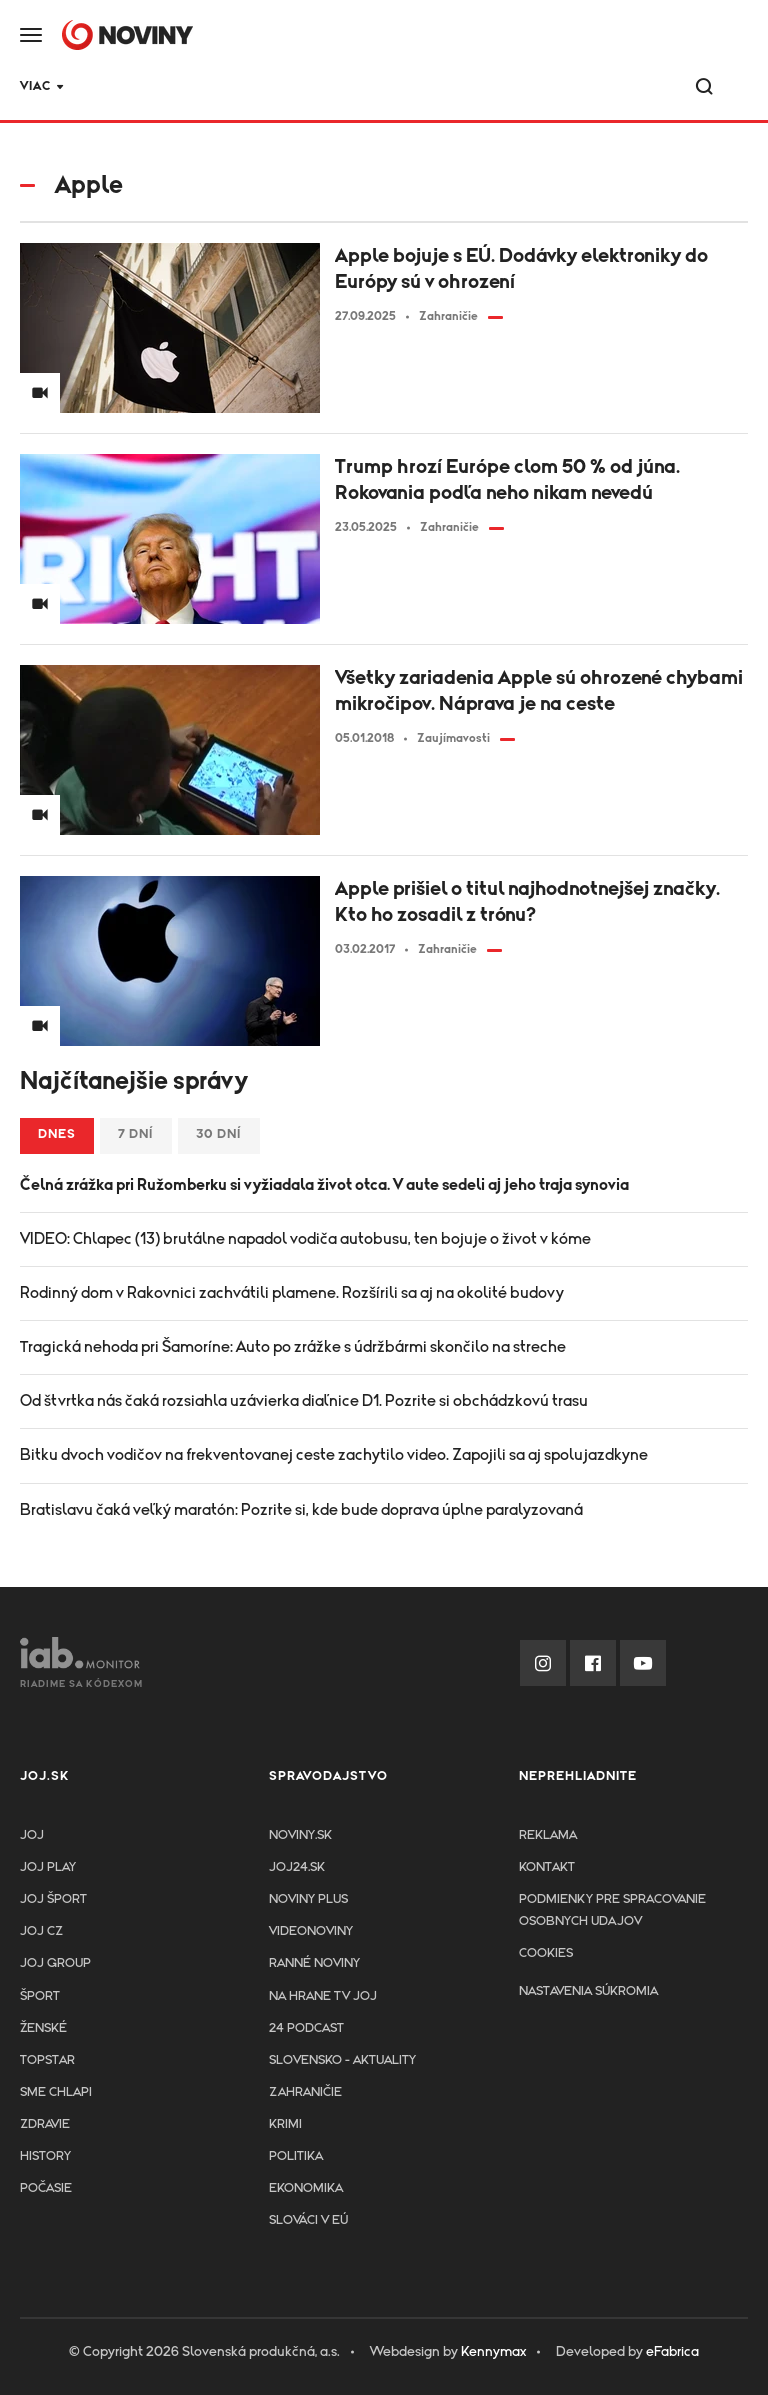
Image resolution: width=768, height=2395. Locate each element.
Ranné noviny (314, 1963)
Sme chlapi (56, 2092)
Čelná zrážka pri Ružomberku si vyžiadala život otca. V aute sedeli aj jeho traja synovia (324, 1185)
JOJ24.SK (53, 88)
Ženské (43, 2028)
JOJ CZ (41, 1931)
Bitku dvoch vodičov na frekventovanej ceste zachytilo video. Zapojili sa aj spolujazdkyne (334, 1455)
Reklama (548, 1835)
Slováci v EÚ (308, 2220)
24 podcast (266, 88)
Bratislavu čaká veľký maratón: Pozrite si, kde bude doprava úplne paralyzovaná (301, 1510)
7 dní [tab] (136, 1134)
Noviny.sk (300, 1835)
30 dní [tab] (219, 1134)
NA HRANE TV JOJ (323, 1996)
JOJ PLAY (48, 1867)
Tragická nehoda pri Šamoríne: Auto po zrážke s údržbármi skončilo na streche (293, 1347)
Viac (616, 86)
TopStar (47, 2060)
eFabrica (672, 2352)
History (45, 2156)
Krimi (461, 88)
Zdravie (375, 88)
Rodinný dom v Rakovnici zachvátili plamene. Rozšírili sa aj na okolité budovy (292, 1293)
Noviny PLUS (308, 1899)
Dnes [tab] (57, 1134)
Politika (296, 2156)
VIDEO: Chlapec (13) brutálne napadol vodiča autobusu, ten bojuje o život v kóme (305, 1239)
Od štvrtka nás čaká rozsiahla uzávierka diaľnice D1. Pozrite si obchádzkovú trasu (304, 1401)
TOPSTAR (155, 88)
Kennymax (493, 2352)
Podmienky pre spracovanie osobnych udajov (612, 1910)
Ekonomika (306, 2188)
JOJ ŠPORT (53, 1899)
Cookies (546, 1953)
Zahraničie (305, 2092)
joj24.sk (297, 1867)
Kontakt (547, 1867)
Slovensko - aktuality (342, 2060)
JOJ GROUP (55, 1963)
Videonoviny (311, 1931)
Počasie (46, 2188)
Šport (541, 88)
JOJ (32, 1835)
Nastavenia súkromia (588, 1991)
